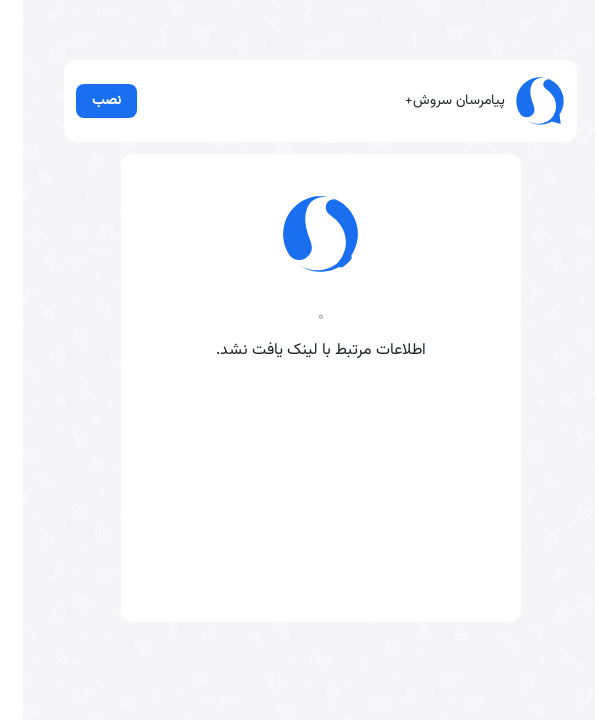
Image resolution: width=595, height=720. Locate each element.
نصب (73, 106)
